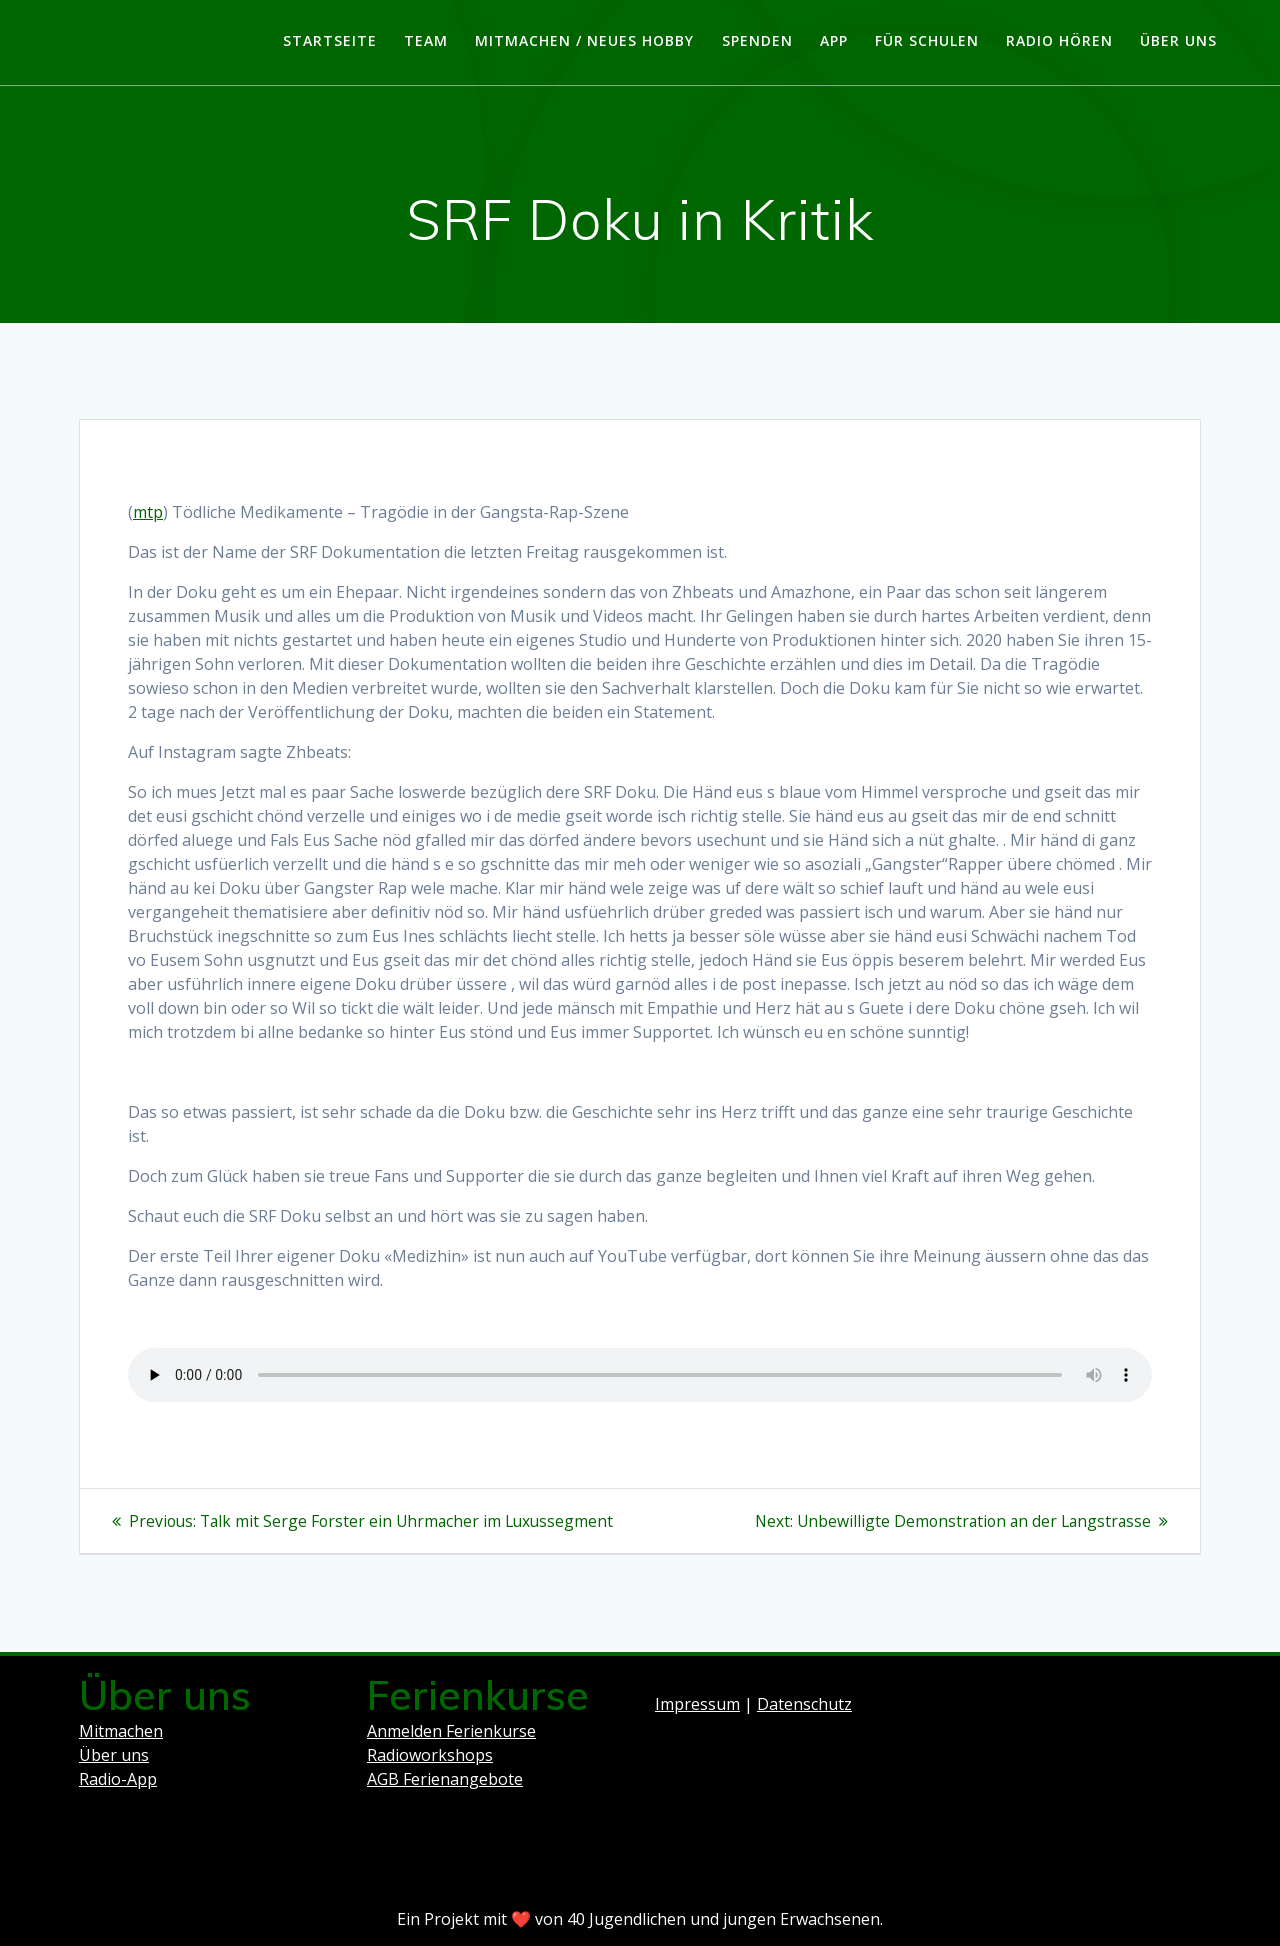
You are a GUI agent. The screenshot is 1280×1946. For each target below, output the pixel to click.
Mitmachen (121, 1731)
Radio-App (118, 1779)
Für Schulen (927, 40)
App (834, 40)
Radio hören (1059, 40)
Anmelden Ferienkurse (451, 1731)
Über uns (1178, 40)
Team (426, 40)
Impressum (697, 1704)
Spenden (757, 40)
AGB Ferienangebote (445, 1779)
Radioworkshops (430, 1755)
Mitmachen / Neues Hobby (584, 40)
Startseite (330, 40)
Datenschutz (804, 1704)
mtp (148, 512)
